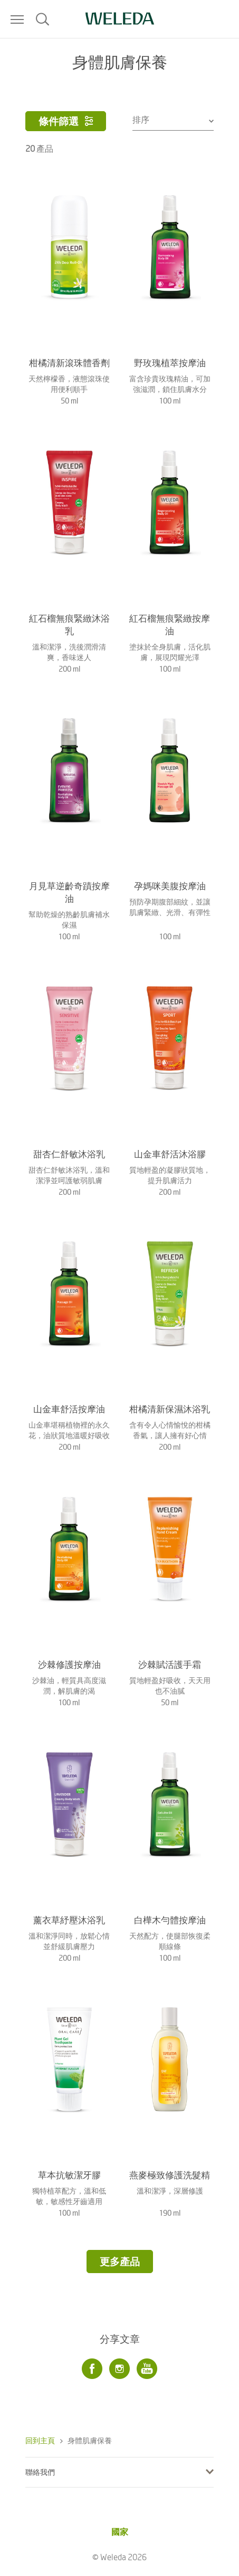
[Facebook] (92, 2369)
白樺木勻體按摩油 (170, 1919)
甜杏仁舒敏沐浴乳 (69, 1153)
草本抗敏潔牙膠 (69, 2174)
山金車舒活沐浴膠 (170, 1153)
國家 (119, 2531)
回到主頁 (40, 2440)
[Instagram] (119, 2369)
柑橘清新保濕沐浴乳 (169, 1408)
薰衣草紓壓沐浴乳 (69, 1919)
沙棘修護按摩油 (69, 1664)
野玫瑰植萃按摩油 (170, 362)
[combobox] (173, 119)
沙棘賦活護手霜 (169, 1664)
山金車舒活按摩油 (69, 1408)
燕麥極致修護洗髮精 (169, 2174)
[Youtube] (147, 2369)
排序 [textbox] (140, 119)
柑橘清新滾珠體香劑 (69, 362)
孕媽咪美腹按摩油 (170, 885)
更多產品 (120, 2261)
